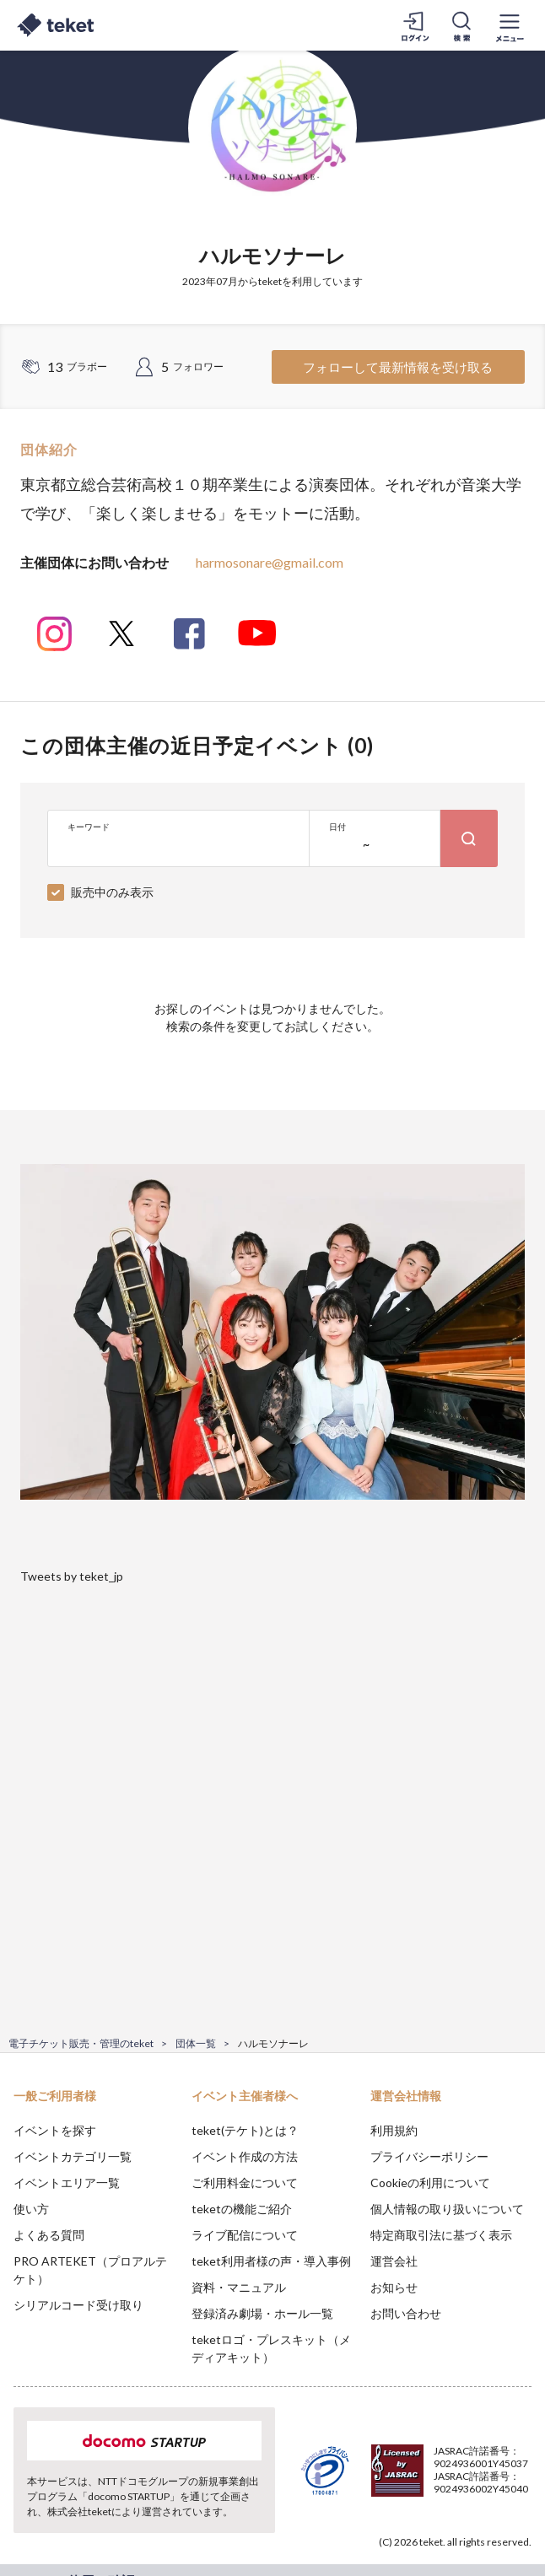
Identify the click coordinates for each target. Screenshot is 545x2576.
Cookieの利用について (430, 2182)
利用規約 (394, 2130)
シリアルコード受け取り (78, 2305)
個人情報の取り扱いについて (447, 2208)
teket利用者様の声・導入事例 (271, 2261)
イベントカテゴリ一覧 (72, 2156)
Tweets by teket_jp (71, 1576)
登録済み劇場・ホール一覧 (262, 2313)
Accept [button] (486, 2481)
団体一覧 (195, 2043)
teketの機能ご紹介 (242, 2208)
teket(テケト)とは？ (245, 2130)
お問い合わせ (405, 2313)
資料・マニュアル (239, 2287)
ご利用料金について (245, 2182)
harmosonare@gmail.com (269, 562)
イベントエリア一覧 (66, 2182)
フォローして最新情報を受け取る (398, 367)
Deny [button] (400, 2482)
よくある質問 (48, 2235)
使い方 (31, 2208)
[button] (22, 2513)
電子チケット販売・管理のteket (81, 2043)
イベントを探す (54, 2130)
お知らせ (394, 2287)
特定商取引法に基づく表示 (441, 2235)
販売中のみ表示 (112, 892)
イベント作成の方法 (245, 2156)
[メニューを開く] (509, 25)
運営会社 (394, 2261)
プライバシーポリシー (429, 2156)
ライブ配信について (245, 2235)
